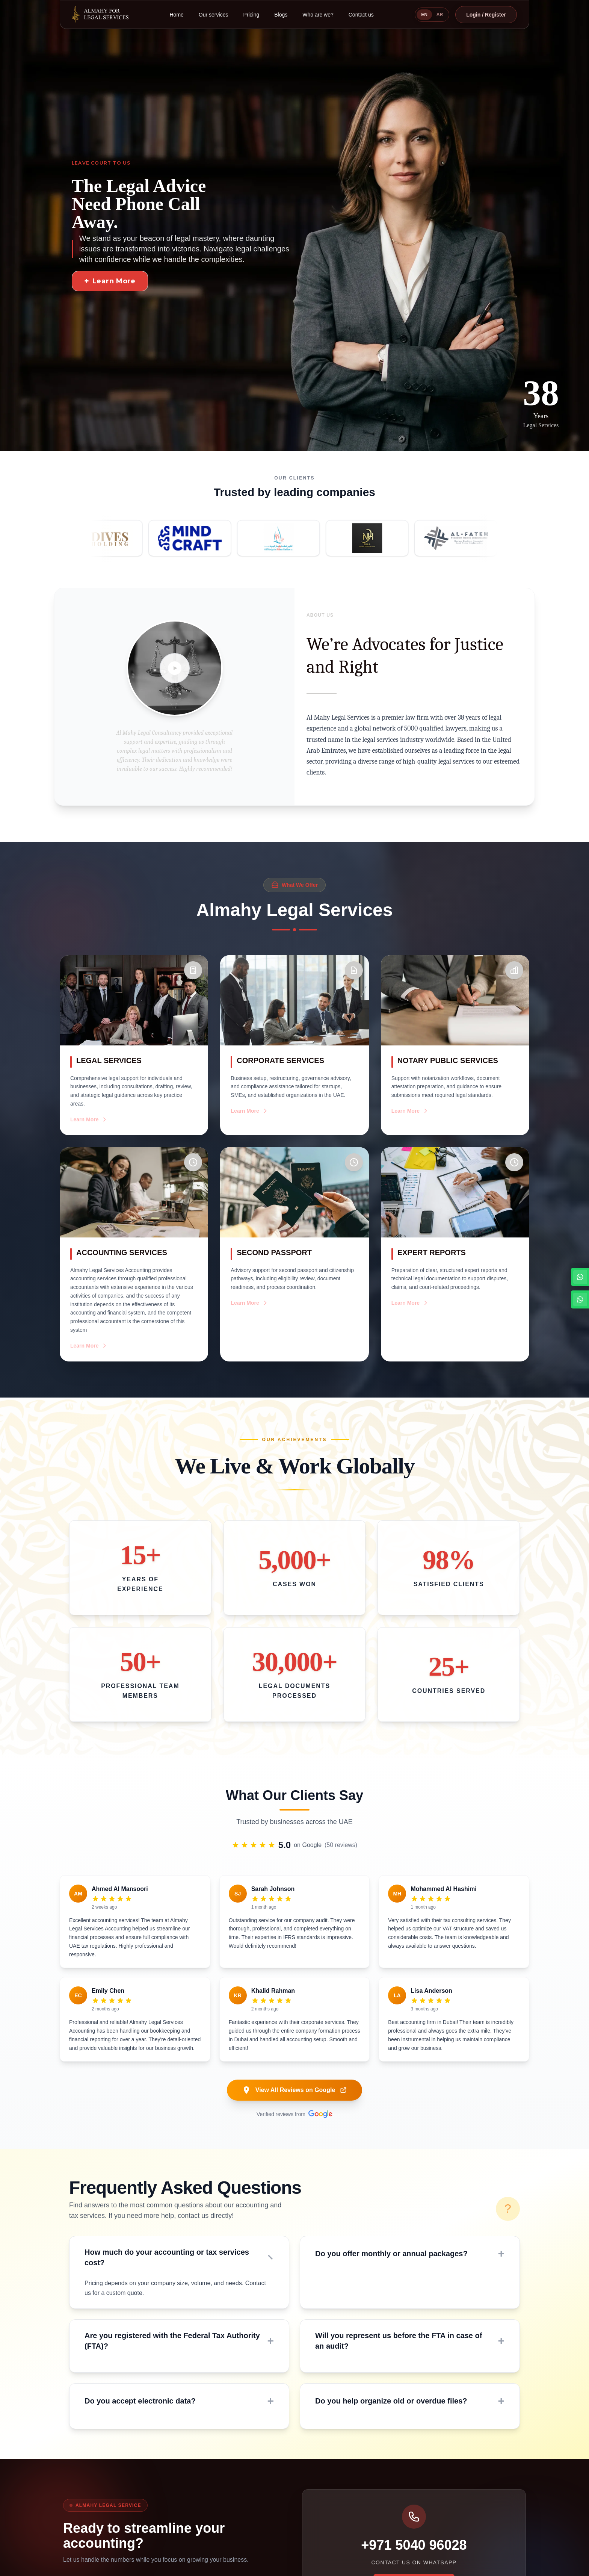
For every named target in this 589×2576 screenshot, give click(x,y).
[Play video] (174, 668)
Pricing (251, 15)
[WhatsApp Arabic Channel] (580, 1299)
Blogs (280, 15)
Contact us (361, 15)
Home (177, 15)
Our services (213, 15)
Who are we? (317, 15)
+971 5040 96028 (414, 2545)
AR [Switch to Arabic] (439, 14)
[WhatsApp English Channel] (580, 1277)
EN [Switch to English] (424, 14)
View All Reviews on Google (294, 2090)
